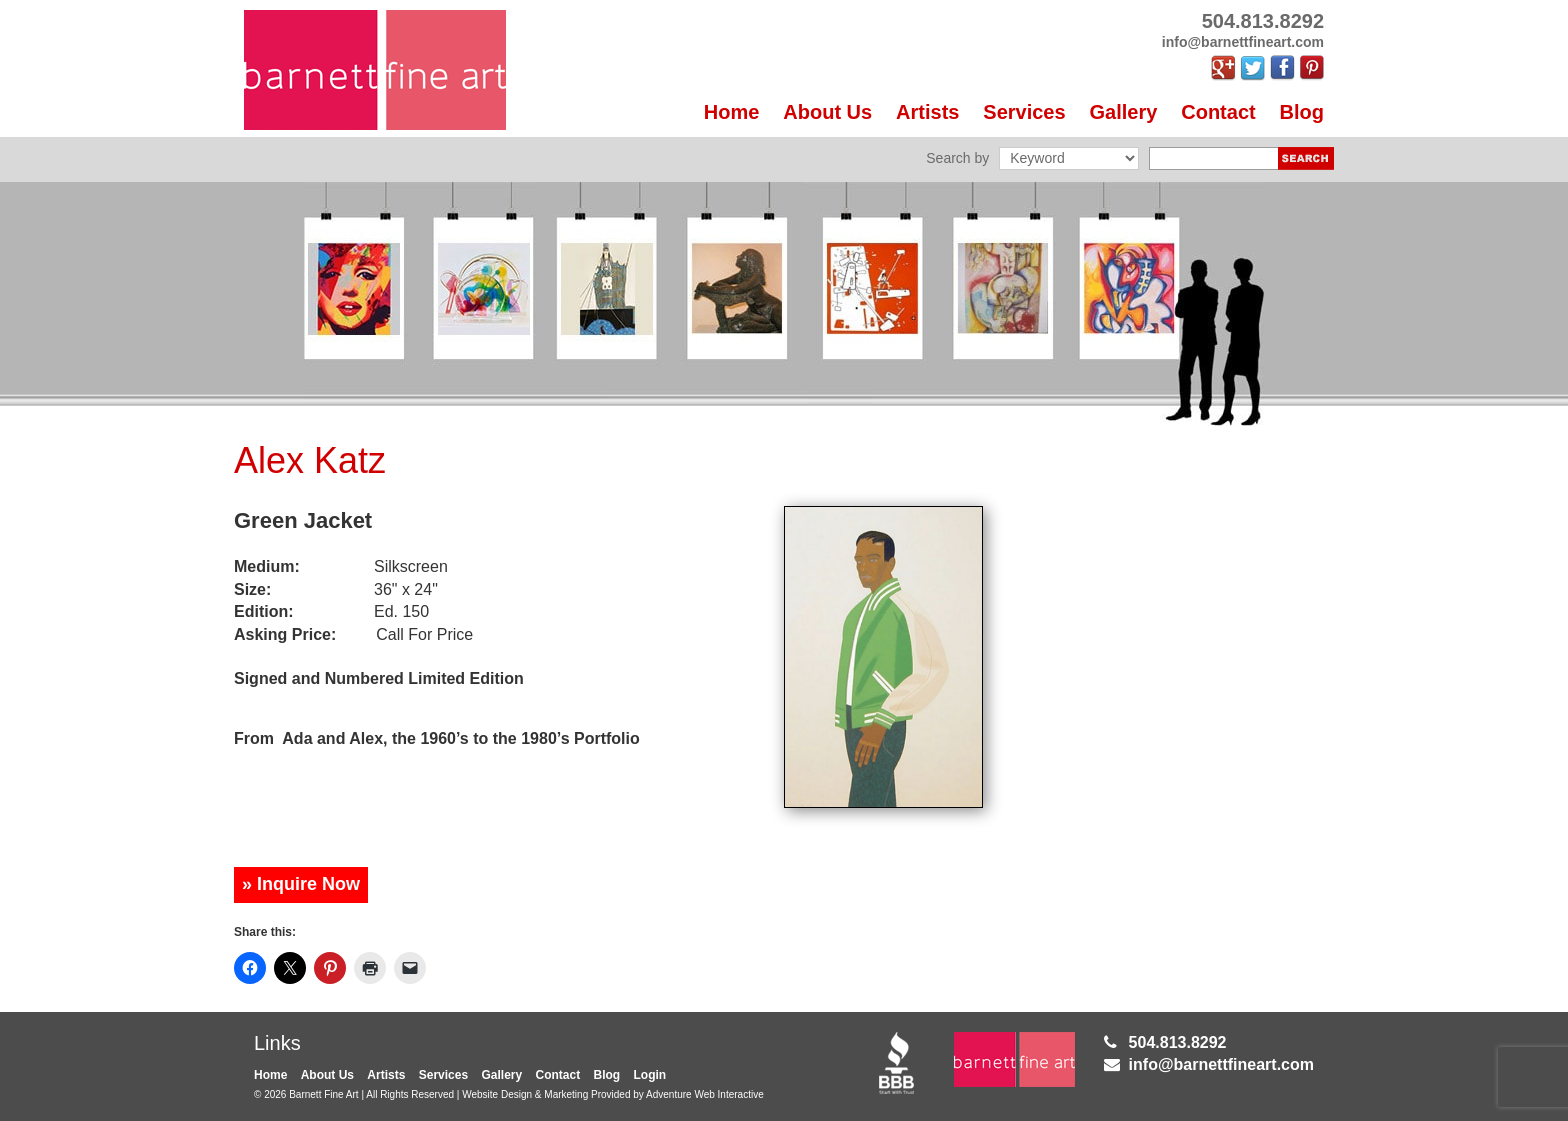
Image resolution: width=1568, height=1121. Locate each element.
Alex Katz (310, 460)
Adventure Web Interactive (705, 1094)
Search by (957, 158)
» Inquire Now (301, 884)
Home (732, 112)
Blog (1302, 112)
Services (1024, 112)
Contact (1218, 112)
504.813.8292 (1178, 1042)
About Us (827, 112)
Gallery (1124, 112)
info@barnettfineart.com (1221, 1064)
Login (650, 1075)
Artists (927, 112)
